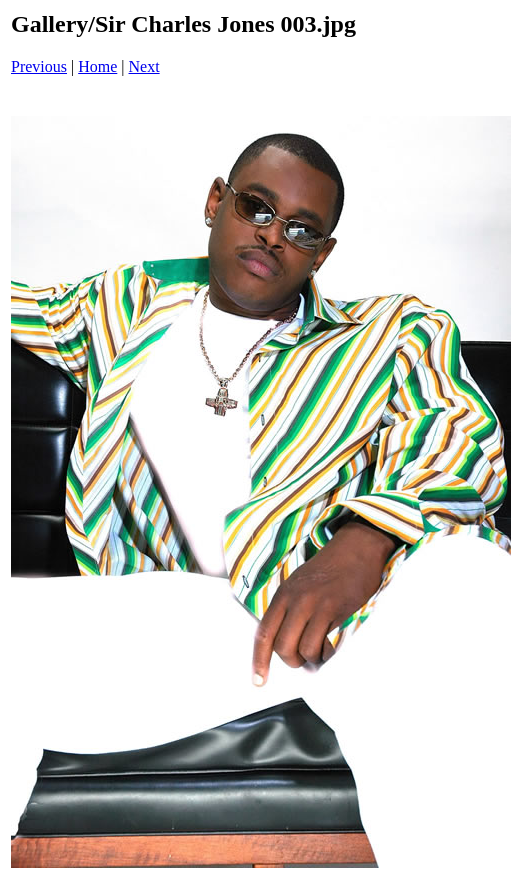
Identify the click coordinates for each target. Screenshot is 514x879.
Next (144, 66)
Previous (39, 66)
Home (97, 66)
